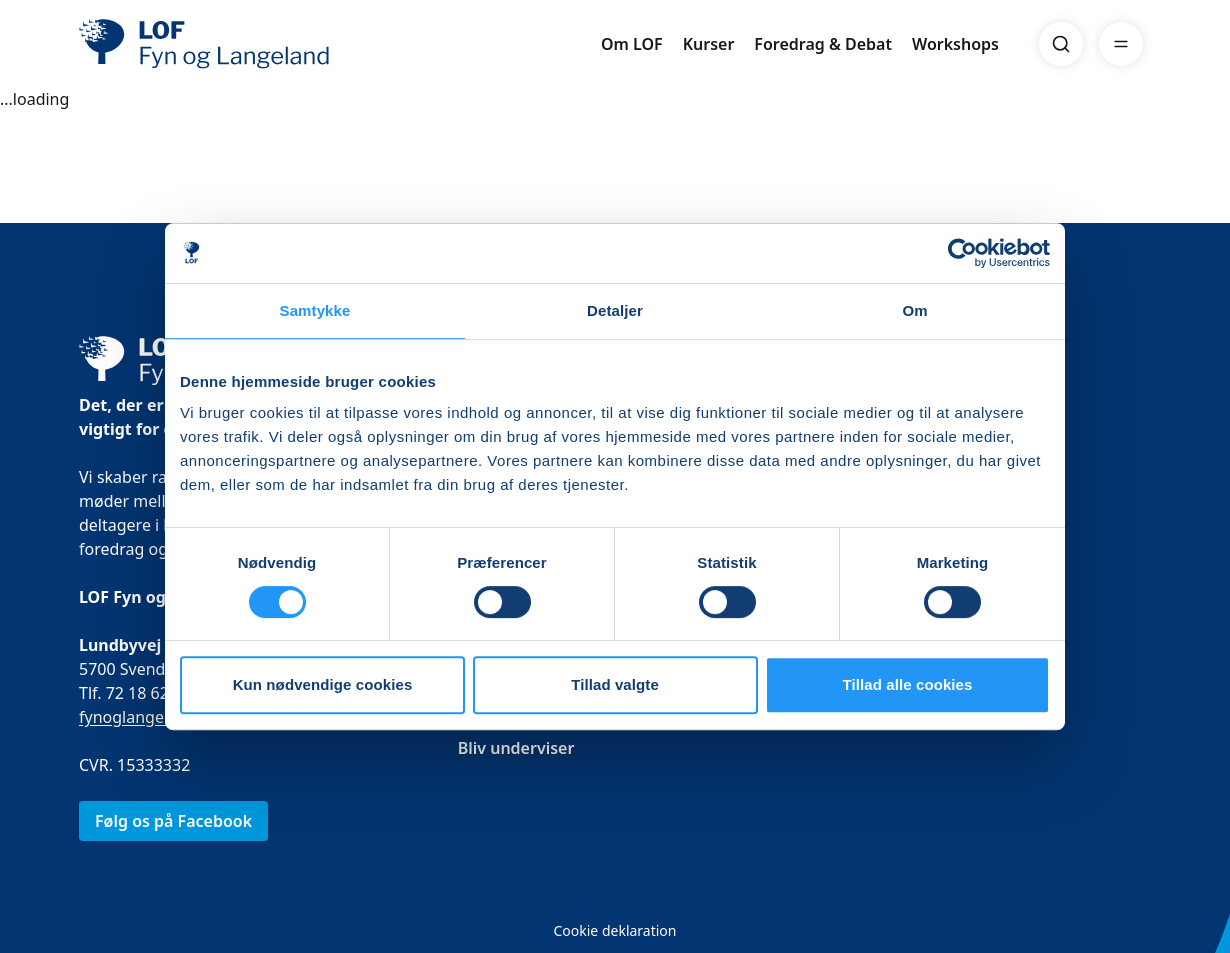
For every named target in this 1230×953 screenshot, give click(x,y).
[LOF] (225, 44)
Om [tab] (914, 310)
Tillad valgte (615, 684)
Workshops (955, 44)
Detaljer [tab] (615, 310)
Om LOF (632, 44)
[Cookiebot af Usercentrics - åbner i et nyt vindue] (962, 253)
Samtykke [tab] (315, 310)
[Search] (1061, 44)
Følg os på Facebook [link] (173, 821)
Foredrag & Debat (823, 44)
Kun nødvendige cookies (323, 684)
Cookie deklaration (614, 930)
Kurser (709, 44)
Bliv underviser (516, 748)
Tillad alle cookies (907, 684)
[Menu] (1121, 44)
